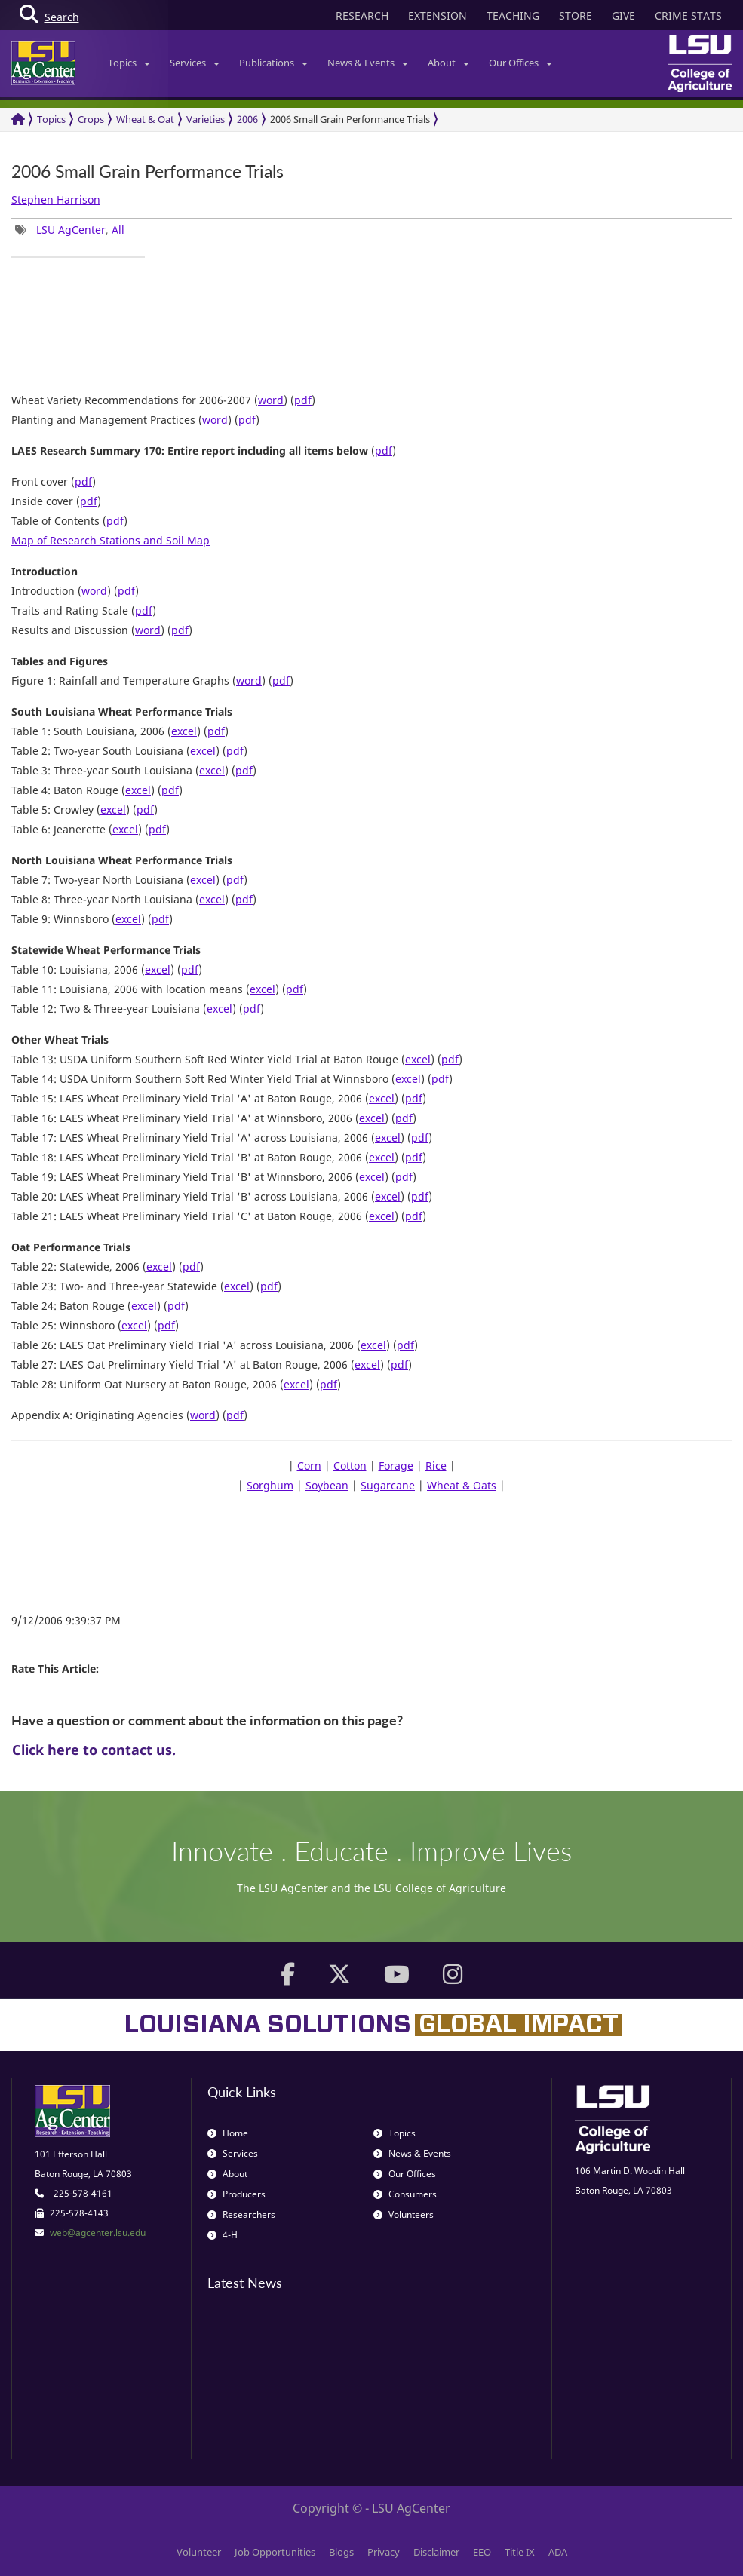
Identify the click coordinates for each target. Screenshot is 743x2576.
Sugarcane (388, 1485)
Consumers (405, 2194)
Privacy (383, 2552)
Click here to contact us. (94, 1749)
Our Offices (520, 62)
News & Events (367, 62)
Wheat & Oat (145, 119)
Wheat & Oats (461, 1485)
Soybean (326, 1485)
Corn (309, 1465)
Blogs (341, 2552)
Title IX (520, 2552)
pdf (303, 400)
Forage (396, 1465)
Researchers (241, 2214)
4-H (222, 2234)
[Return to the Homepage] (18, 119)
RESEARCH (362, 15)
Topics (129, 62)
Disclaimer (436, 2552)
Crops (91, 119)
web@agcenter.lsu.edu (98, 2232)
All (118, 229)
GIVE (623, 15)
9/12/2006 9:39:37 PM (66, 1620)
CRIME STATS (688, 15)
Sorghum (270, 1485)
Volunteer (199, 2552)
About (448, 62)
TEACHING (513, 15)
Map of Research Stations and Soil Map (110, 540)
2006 (247, 119)
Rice (436, 1465)
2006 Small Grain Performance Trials (350, 119)
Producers (236, 2194)
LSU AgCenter (71, 229)
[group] (78, 257)
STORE (575, 15)
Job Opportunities (275, 2552)
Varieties (205, 119)
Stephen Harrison (55, 199)
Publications (273, 62)
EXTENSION (437, 15)
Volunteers (403, 2214)
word (271, 400)
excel (184, 731)
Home (227, 2133)
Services (195, 62)
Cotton (350, 1465)
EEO (482, 2552)
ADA (557, 2552)
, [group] (69, 229)
